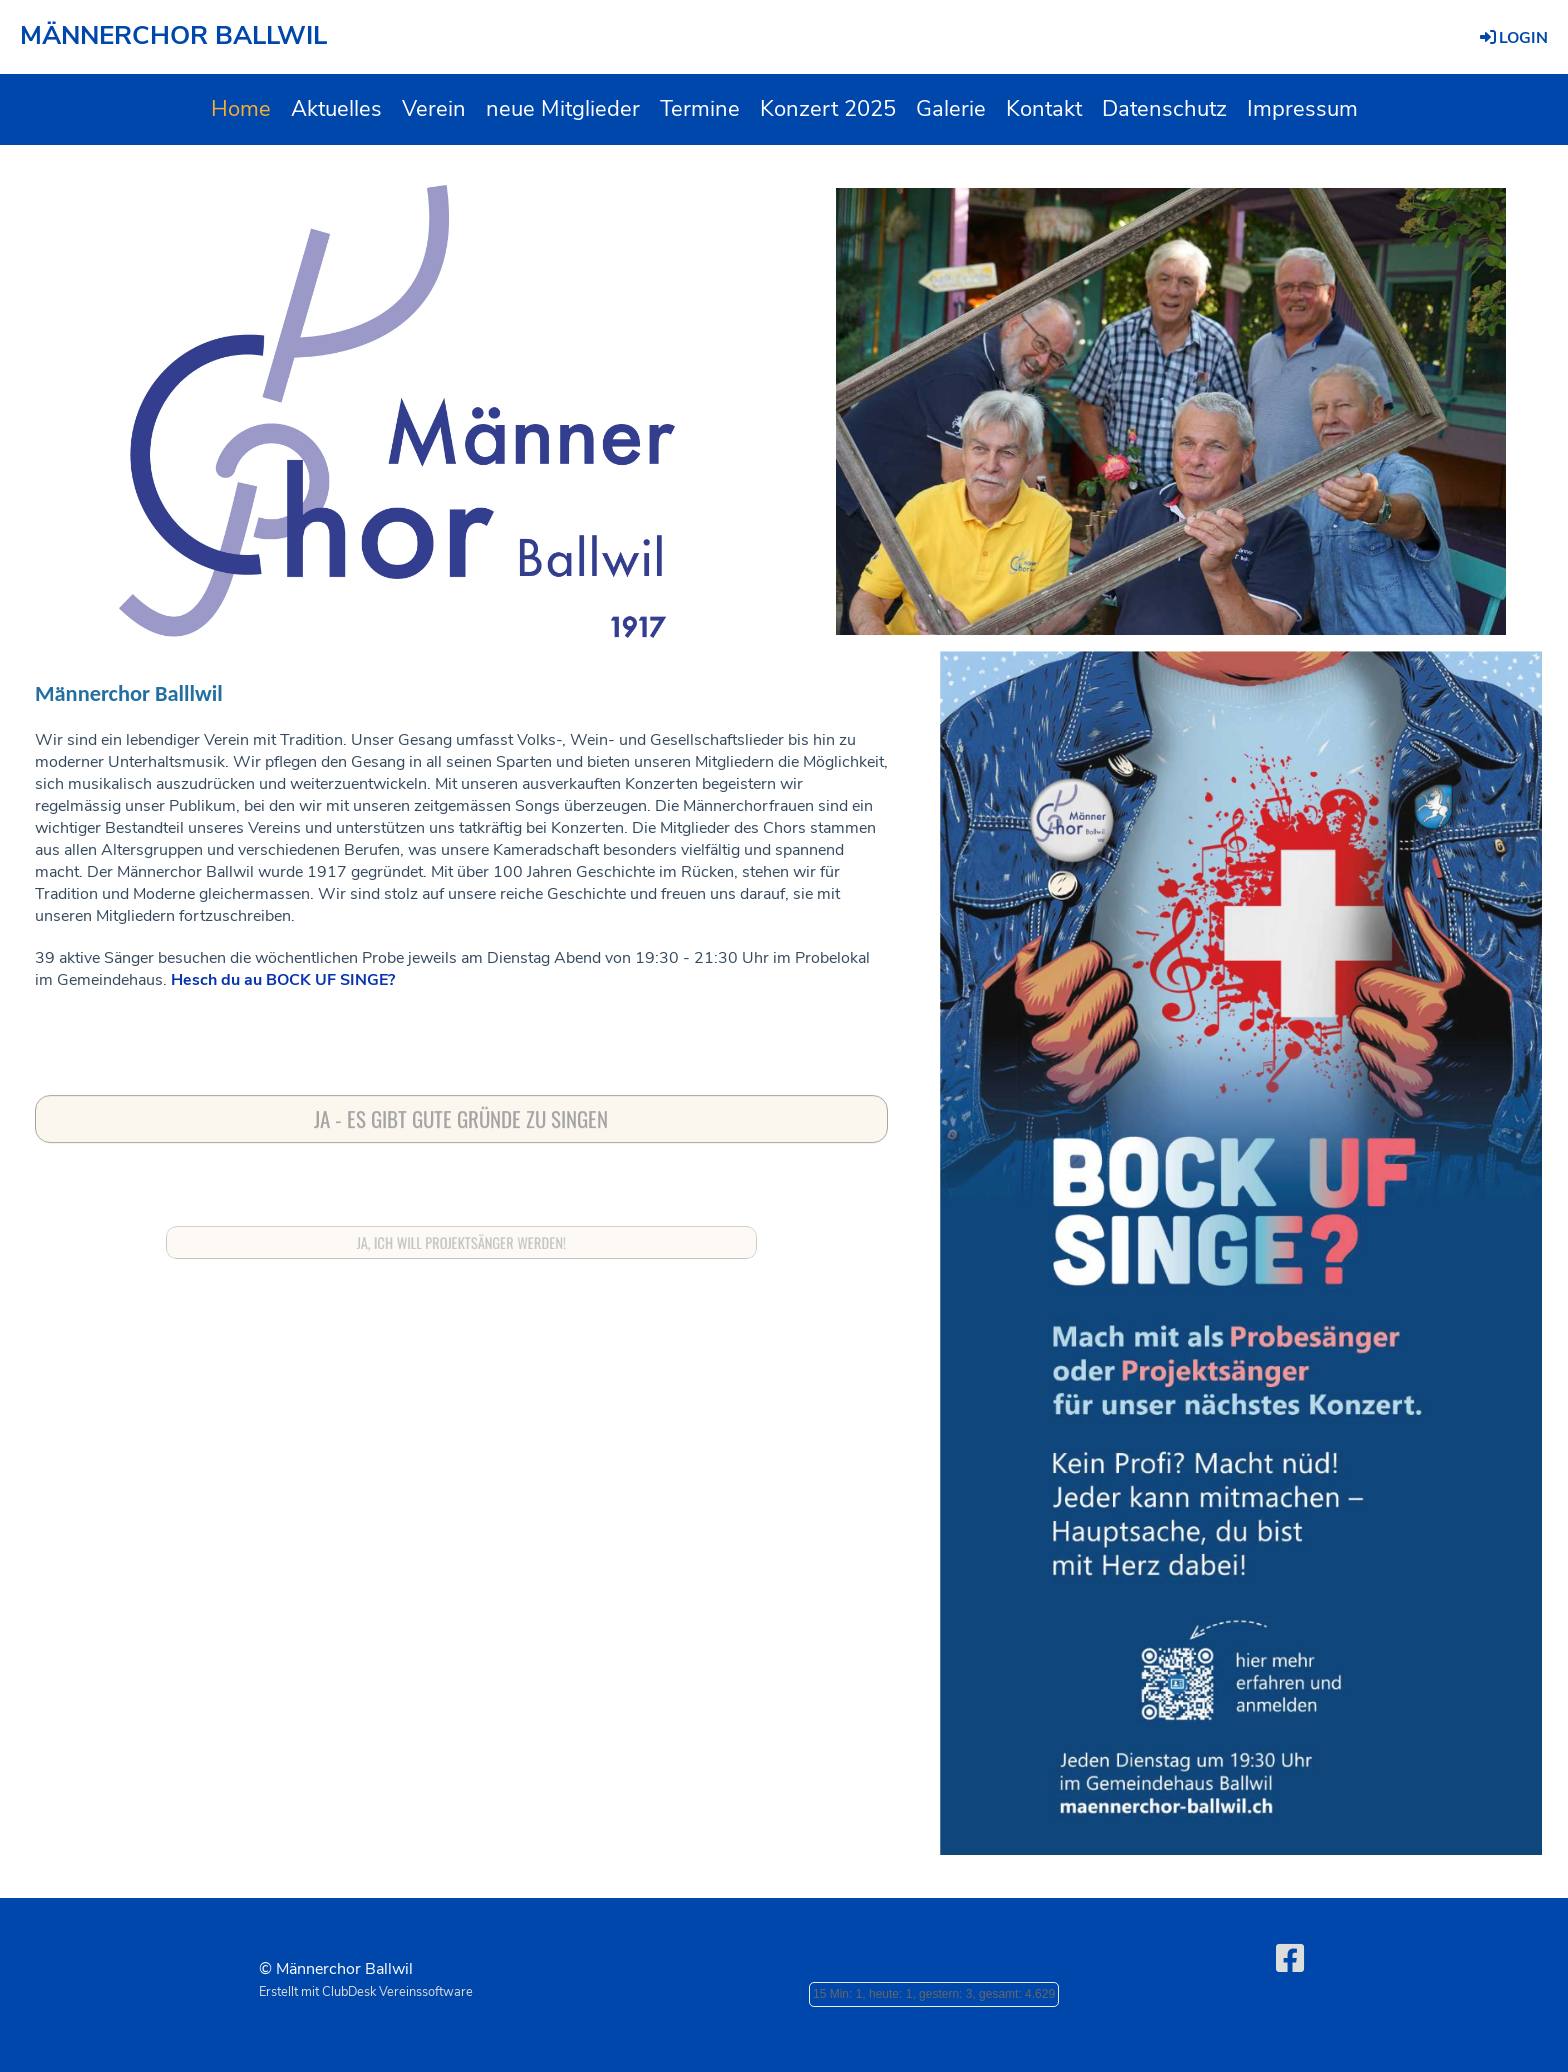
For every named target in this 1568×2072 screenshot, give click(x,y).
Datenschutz (1164, 109)
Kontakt (1044, 109)
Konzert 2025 (828, 109)
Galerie (951, 109)
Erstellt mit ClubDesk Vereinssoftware (366, 1992)
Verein (434, 109)
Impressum (1302, 109)
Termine (700, 109)
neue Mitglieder (563, 109)
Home (241, 109)
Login (1512, 38)
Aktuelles (336, 109)
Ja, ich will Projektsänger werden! (461, 1243)
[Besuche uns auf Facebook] (1290, 1959)
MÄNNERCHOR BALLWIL (173, 35)
